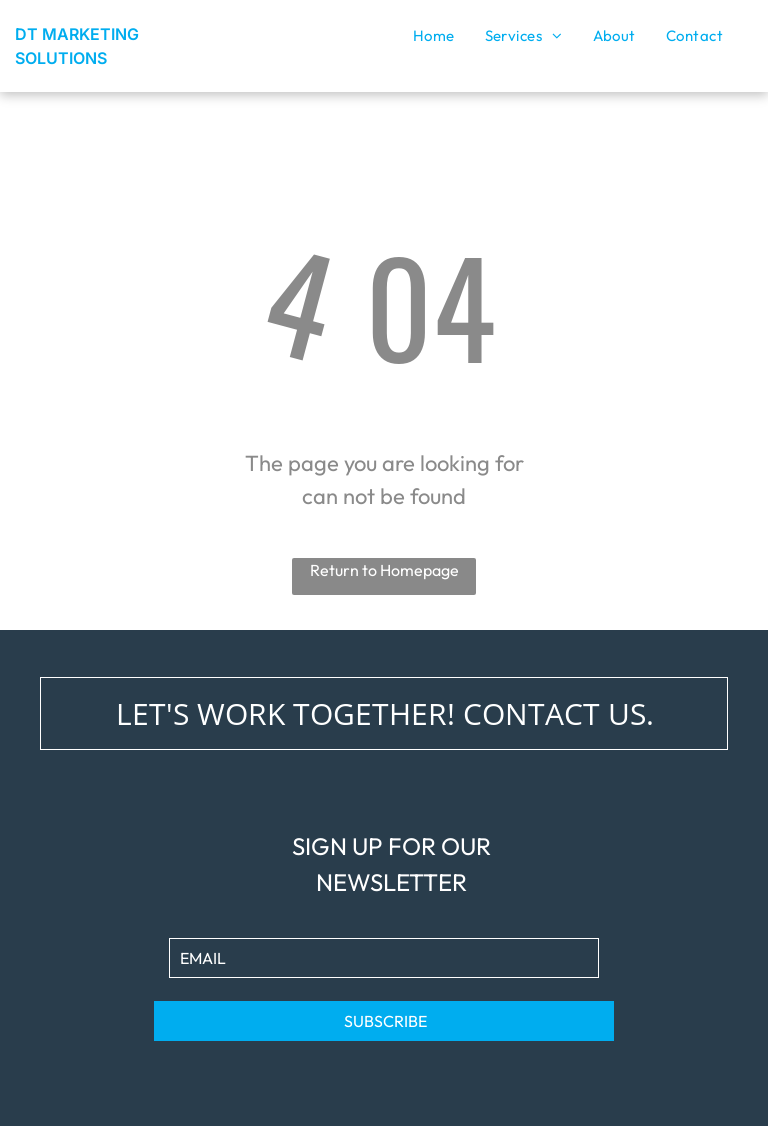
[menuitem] (434, 36)
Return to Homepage (384, 570)
